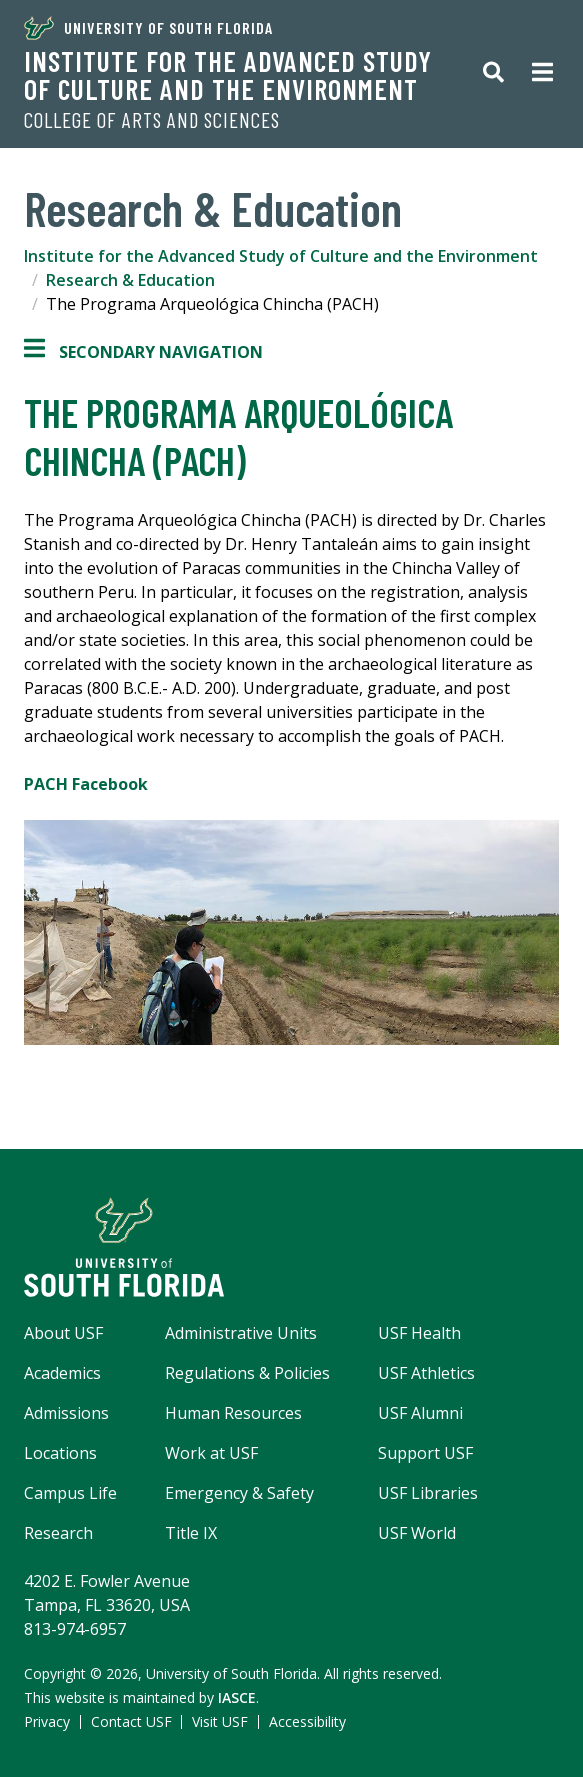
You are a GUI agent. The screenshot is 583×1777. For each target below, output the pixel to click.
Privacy (47, 1721)
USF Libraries (428, 1493)
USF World (417, 1533)
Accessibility (307, 1721)
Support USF (425, 1453)
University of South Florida (148, 28)
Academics (62, 1373)
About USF (63, 1333)
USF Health (419, 1333)
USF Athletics (426, 1373)
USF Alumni (420, 1413)
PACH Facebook (88, 784)
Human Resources (233, 1413)
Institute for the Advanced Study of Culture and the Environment (228, 75)
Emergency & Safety (239, 1493)
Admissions (66, 1413)
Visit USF (220, 1721)
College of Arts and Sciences (152, 120)
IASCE (237, 1697)
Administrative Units (241, 1333)
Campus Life (70, 1493)
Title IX (191, 1533)
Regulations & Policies (247, 1373)
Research (58, 1533)
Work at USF (211, 1453)
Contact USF (131, 1721)
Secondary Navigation (143, 352)
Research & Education (130, 280)
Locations (60, 1453)
